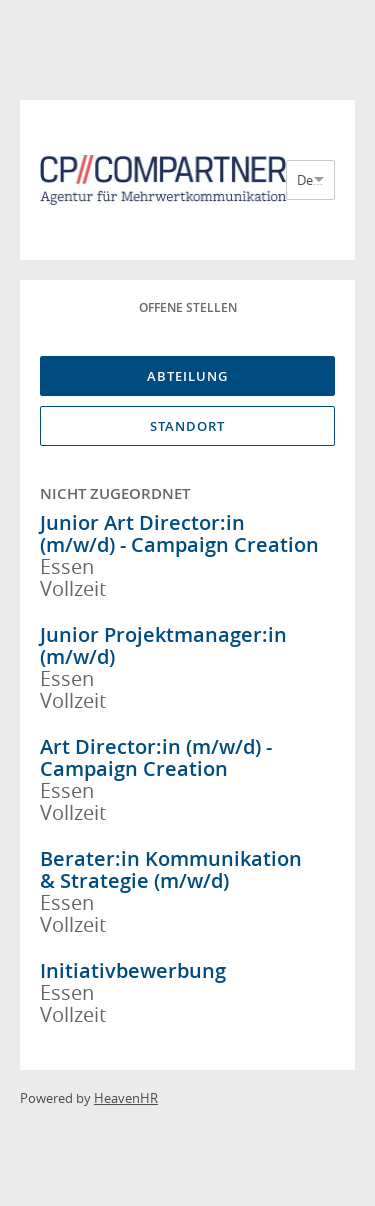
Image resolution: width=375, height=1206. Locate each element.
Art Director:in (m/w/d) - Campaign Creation (156, 757)
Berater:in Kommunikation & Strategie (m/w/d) (171, 869)
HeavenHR (126, 1098)
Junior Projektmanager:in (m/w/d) (163, 645)
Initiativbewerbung (133, 970)
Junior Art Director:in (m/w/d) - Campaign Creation (179, 533)
